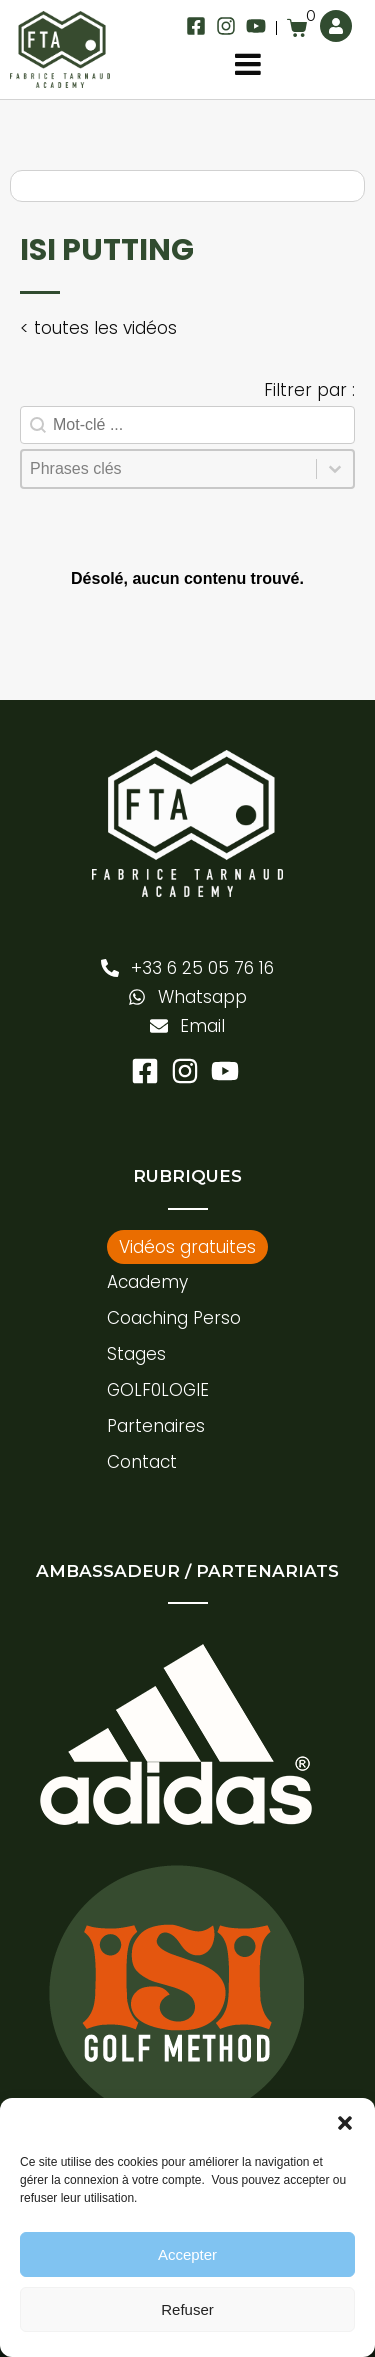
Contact (142, 1462)
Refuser (187, 2309)
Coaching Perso (174, 1318)
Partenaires (156, 1426)
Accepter (187, 2254)
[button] (345, 2123)
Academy (147, 1282)
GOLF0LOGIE (158, 1390)
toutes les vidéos (105, 328)
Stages (136, 1354)
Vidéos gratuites (187, 1247)
